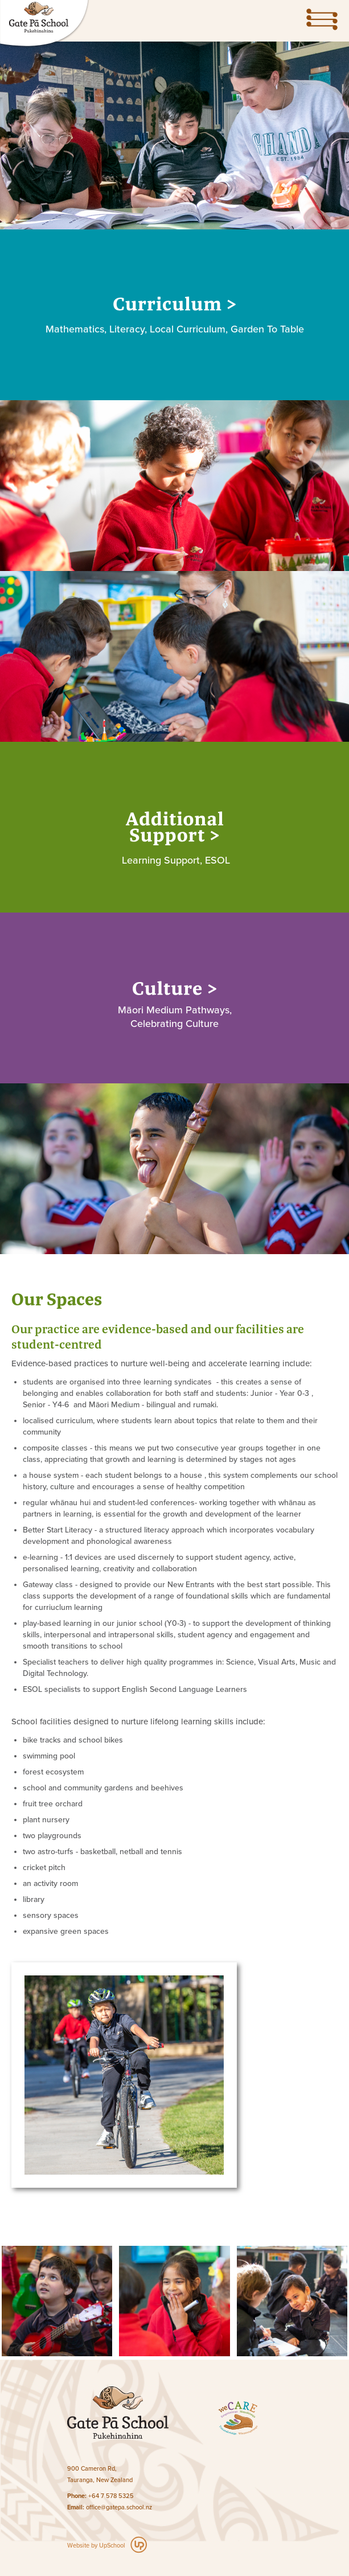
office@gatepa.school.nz (119, 2507)
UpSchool (112, 2545)
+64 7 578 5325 (111, 2496)
